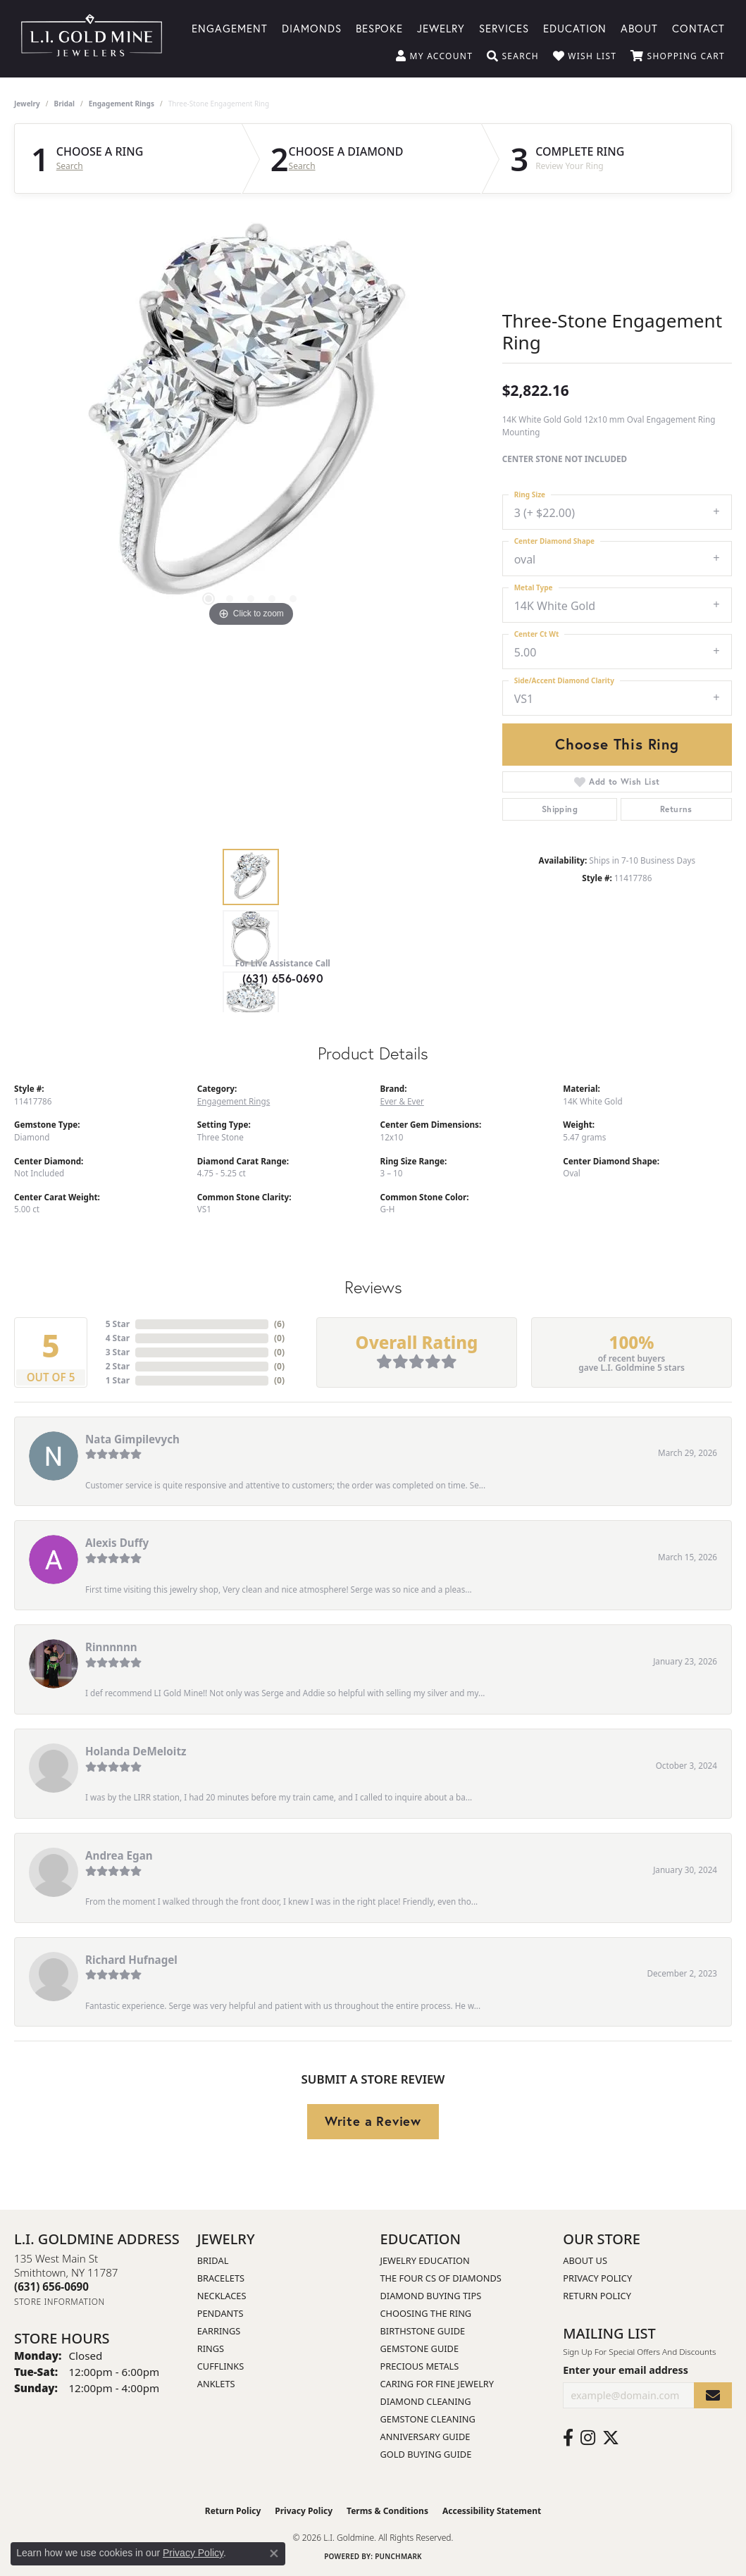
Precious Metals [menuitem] (419, 2366)
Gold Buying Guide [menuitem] (426, 2454)
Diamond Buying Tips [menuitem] (431, 2295)
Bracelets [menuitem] (220, 2278)
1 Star (118, 1380)
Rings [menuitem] (210, 2348)
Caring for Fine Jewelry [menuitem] (437, 2383)
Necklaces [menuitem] (222, 2295)
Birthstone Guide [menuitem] (423, 2331)
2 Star (118, 1366)
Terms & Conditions (387, 2511)
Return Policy (597, 2295)
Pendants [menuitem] (220, 2313)
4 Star (118, 1338)
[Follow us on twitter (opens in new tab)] (610, 2437)
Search (69, 166)
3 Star (118, 1352)
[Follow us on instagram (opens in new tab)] (587, 2437)
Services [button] (504, 27)
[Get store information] (59, 2302)
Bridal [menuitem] (213, 2260)
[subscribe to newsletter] (713, 2395)
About (639, 27)
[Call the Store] (51, 2286)
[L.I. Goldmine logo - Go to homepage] (91, 38)
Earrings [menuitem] (219, 2331)
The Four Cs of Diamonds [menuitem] (441, 2278)
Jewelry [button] (441, 27)
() (279, 1324)
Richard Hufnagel (131, 1960)
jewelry (27, 103)
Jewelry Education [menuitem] (425, 2260)
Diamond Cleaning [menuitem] (425, 2401)
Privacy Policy (597, 2278)
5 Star (118, 1324)
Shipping (560, 809)
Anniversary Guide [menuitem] (425, 2436)
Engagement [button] (230, 27)
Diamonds (312, 27)
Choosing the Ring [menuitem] (426, 2313)
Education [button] (575, 27)
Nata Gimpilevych (132, 1439)
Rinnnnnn (111, 1647)
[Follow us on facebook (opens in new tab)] (568, 2437)
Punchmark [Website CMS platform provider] (398, 2556)
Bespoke (380, 27)
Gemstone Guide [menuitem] (419, 2348)
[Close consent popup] (274, 2553)
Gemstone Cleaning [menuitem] (427, 2419)
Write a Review (373, 2121)
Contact (698, 27)
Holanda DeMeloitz (135, 1751)
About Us (585, 2260)
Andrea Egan (119, 1855)
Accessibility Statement (491, 2511)
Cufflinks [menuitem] (220, 2366)
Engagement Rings (121, 103)
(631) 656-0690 (283, 978)
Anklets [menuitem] (216, 2383)
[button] (434, 56)
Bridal (64, 103)
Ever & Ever (402, 1101)
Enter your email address (625, 2370)
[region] (250, 419)
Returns (676, 809)
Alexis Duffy (117, 1543)
